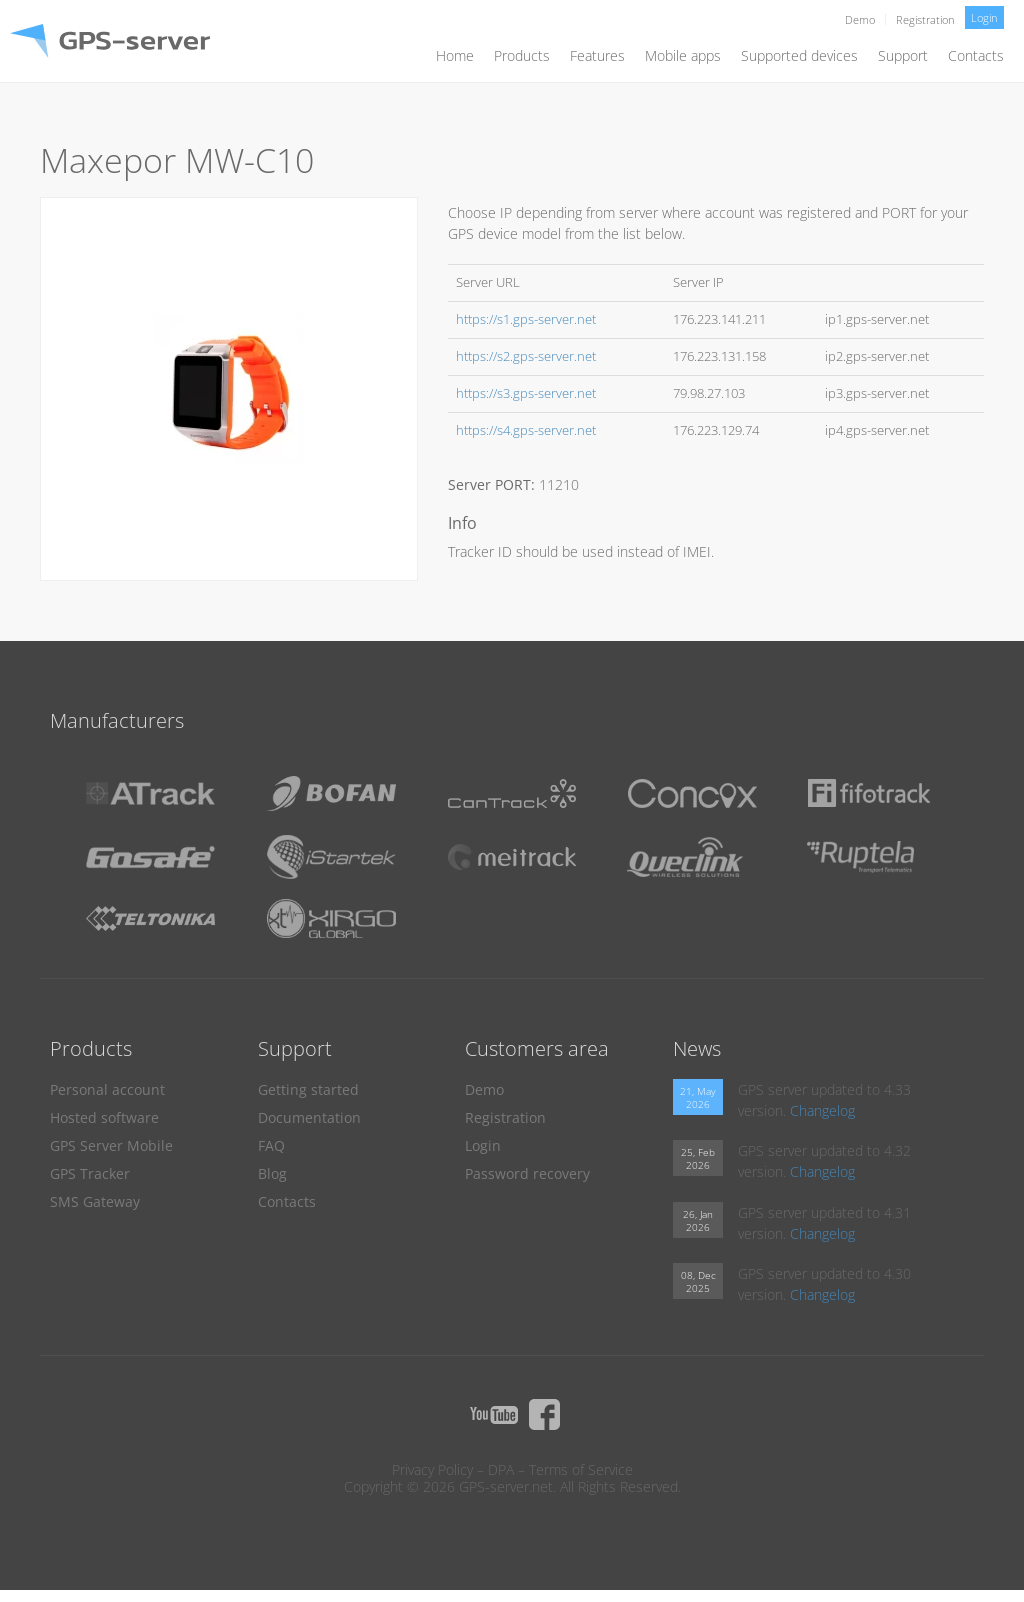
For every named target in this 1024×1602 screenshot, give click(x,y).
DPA (501, 1469)
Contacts (976, 55)
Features (597, 55)
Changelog (822, 1110)
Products (522, 55)
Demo (860, 19)
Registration (925, 19)
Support (903, 55)
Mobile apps (683, 55)
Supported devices (799, 55)
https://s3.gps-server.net (526, 393)
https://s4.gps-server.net (526, 430)
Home (455, 55)
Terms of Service (581, 1469)
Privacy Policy (432, 1469)
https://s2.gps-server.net (526, 356)
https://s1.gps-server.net (526, 319)
